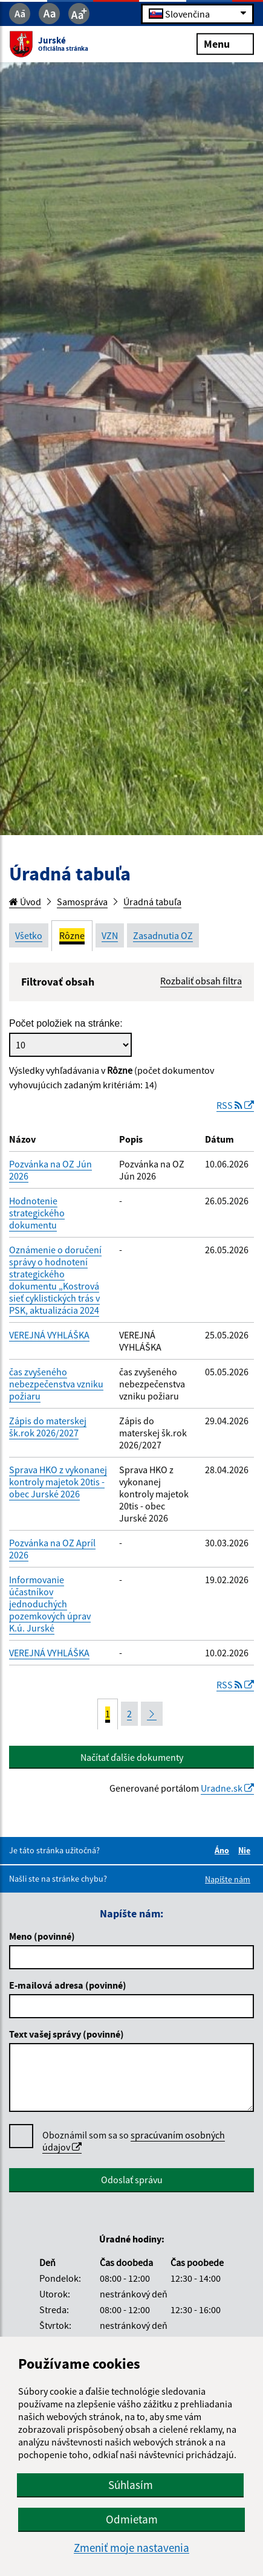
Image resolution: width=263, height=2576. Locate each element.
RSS (235, 1105)
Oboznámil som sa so (133, 2141)
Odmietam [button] (132, 2519)
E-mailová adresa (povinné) (67, 1985)
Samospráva (82, 902)
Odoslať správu (132, 2180)
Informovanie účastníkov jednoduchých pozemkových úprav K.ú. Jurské (50, 1604)
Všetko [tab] (28, 935)
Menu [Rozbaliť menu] (225, 43)
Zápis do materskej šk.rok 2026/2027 (47, 1427)
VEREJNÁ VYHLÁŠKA (49, 1335)
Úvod (25, 902)
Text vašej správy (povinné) (66, 2034)
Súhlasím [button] (130, 2485)
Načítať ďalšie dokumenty (131, 1757)
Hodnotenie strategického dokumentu (37, 1213)
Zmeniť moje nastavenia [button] (131, 2548)
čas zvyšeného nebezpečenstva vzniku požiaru (56, 1384)
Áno (224, 1850)
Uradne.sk (227, 1788)
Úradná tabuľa (152, 902)
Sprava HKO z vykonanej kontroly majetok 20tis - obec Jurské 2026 (58, 1482)
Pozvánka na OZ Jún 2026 (50, 1170)
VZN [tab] (110, 935)
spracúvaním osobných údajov (133, 2141)
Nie (246, 1850)
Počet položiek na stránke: (66, 1023)
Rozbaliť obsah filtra (201, 981)
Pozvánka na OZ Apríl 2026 (52, 1549)
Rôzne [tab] (72, 935)
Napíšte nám (227, 1879)
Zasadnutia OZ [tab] (163, 935)
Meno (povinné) (42, 1936)
